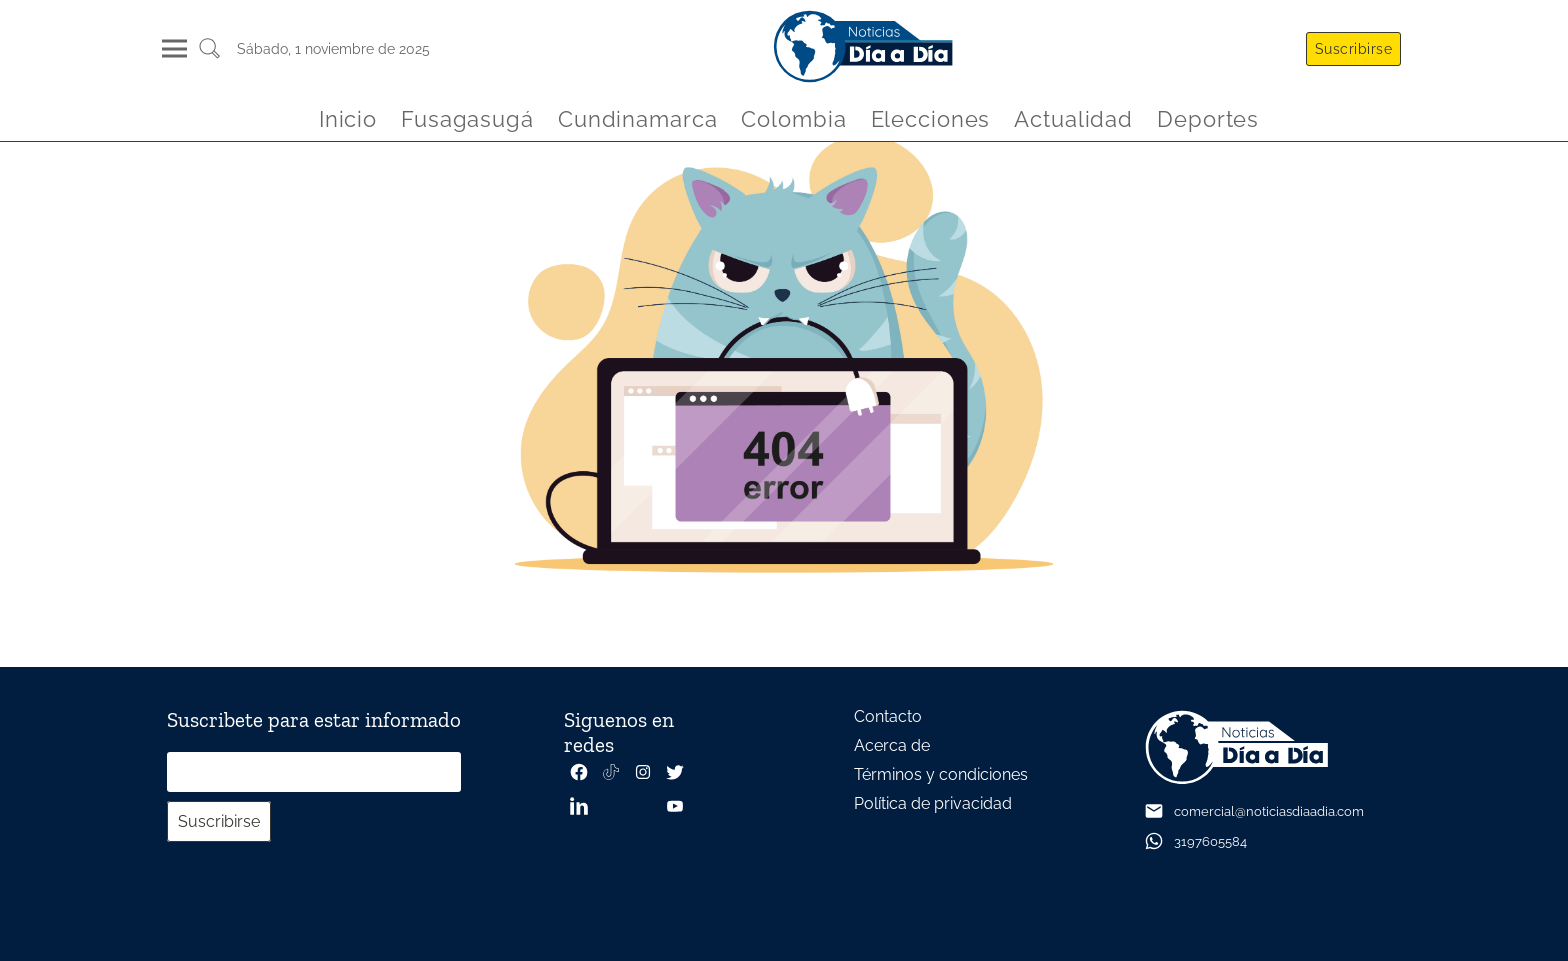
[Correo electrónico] (314, 772)
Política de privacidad (933, 803)
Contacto (888, 716)
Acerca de (892, 745)
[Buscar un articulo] (209, 55)
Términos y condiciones (941, 774)
